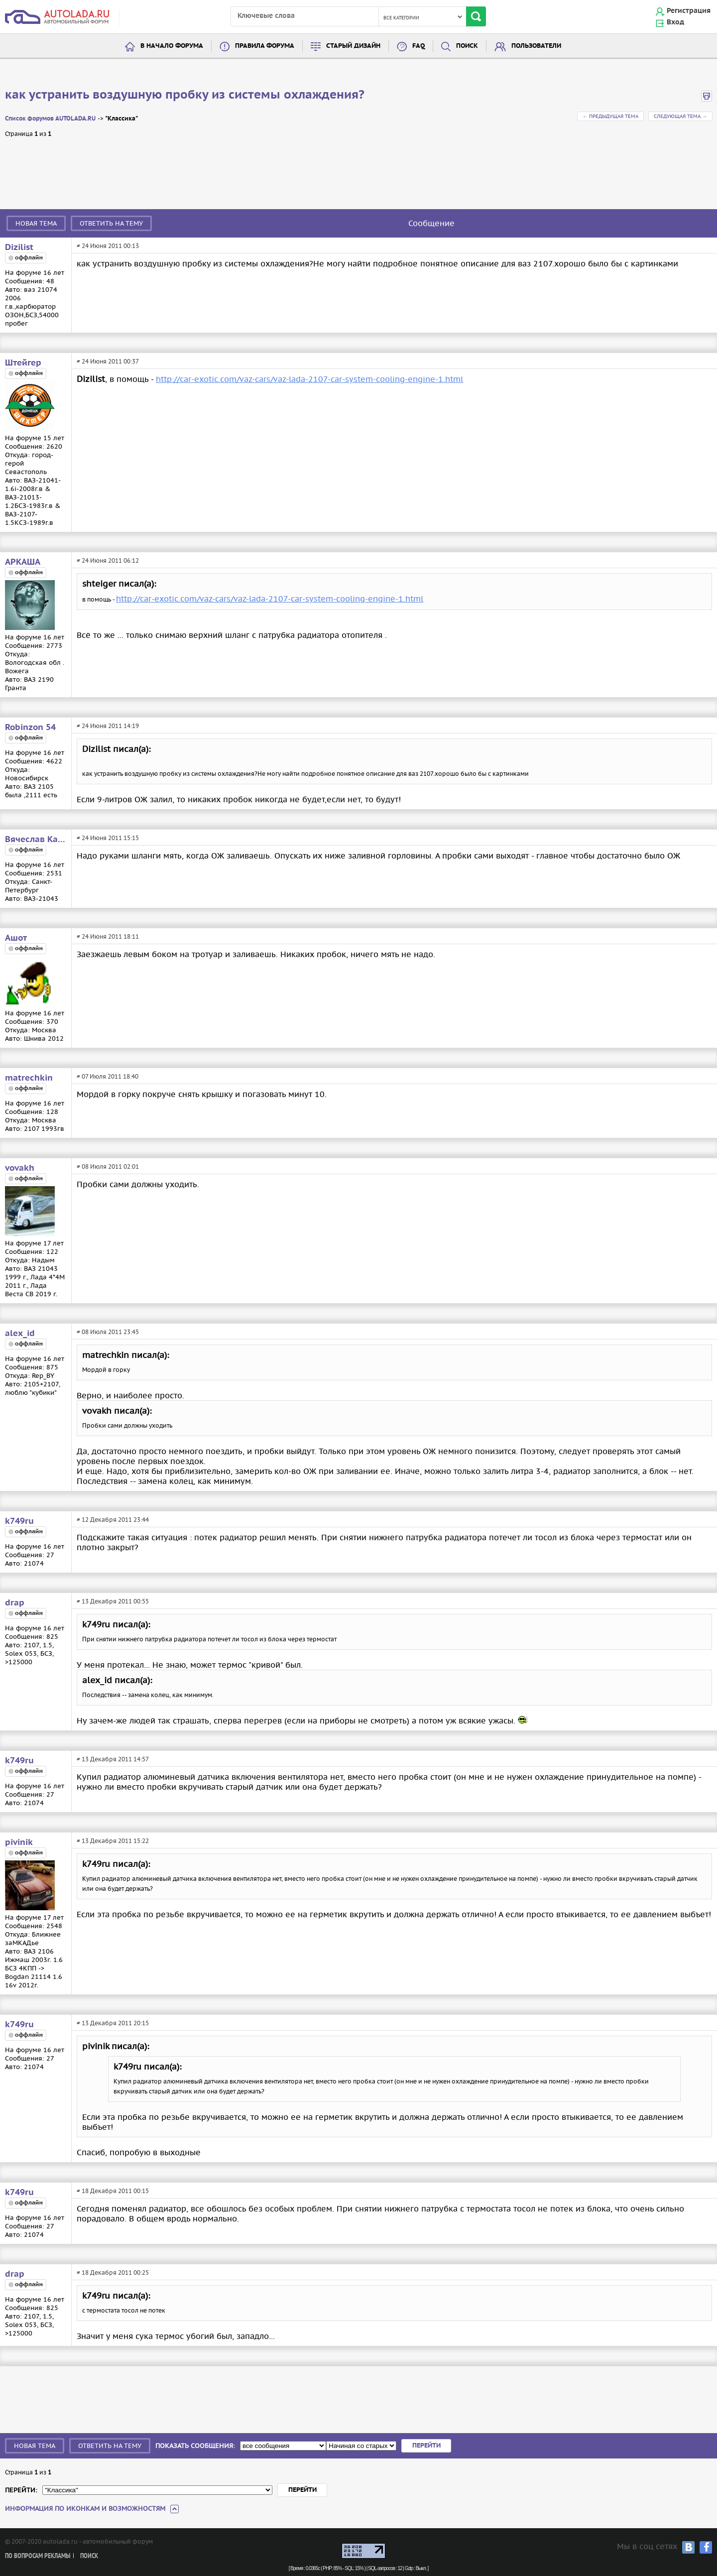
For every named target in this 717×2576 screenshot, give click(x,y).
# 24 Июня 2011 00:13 (108, 245)
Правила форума (264, 46)
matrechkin (29, 1078)
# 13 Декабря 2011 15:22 (113, 1840)
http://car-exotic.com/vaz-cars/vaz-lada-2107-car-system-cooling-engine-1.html (309, 379)
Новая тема (36, 223)
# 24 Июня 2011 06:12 (108, 560)
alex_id (20, 1334)
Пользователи (536, 46)
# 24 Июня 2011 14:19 (108, 726)
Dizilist (19, 247)
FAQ (418, 46)
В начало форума (171, 46)
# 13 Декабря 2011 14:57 (113, 1759)
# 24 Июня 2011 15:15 (108, 838)
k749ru (19, 1521)
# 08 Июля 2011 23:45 (108, 1332)
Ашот (16, 938)
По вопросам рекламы (37, 2556)
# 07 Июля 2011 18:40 (107, 1076)
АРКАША (22, 562)
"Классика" (121, 119)
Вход (675, 22)
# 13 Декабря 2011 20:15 (113, 2023)
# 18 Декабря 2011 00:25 (113, 2272)
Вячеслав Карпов (35, 840)
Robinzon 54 (30, 728)
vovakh (19, 1168)
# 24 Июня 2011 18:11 (108, 936)
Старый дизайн (353, 46)
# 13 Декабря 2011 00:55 (113, 1601)
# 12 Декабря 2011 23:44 (113, 1519)
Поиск (467, 46)
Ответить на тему (111, 223)
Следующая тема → (680, 116)
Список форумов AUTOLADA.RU (50, 119)
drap (14, 1603)
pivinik (19, 1842)
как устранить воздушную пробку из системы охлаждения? (184, 95)
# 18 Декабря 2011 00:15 (113, 2191)
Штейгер (23, 363)
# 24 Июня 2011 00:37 (108, 361)
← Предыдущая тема (610, 116)
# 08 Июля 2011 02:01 (108, 1166)
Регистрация (689, 11)
